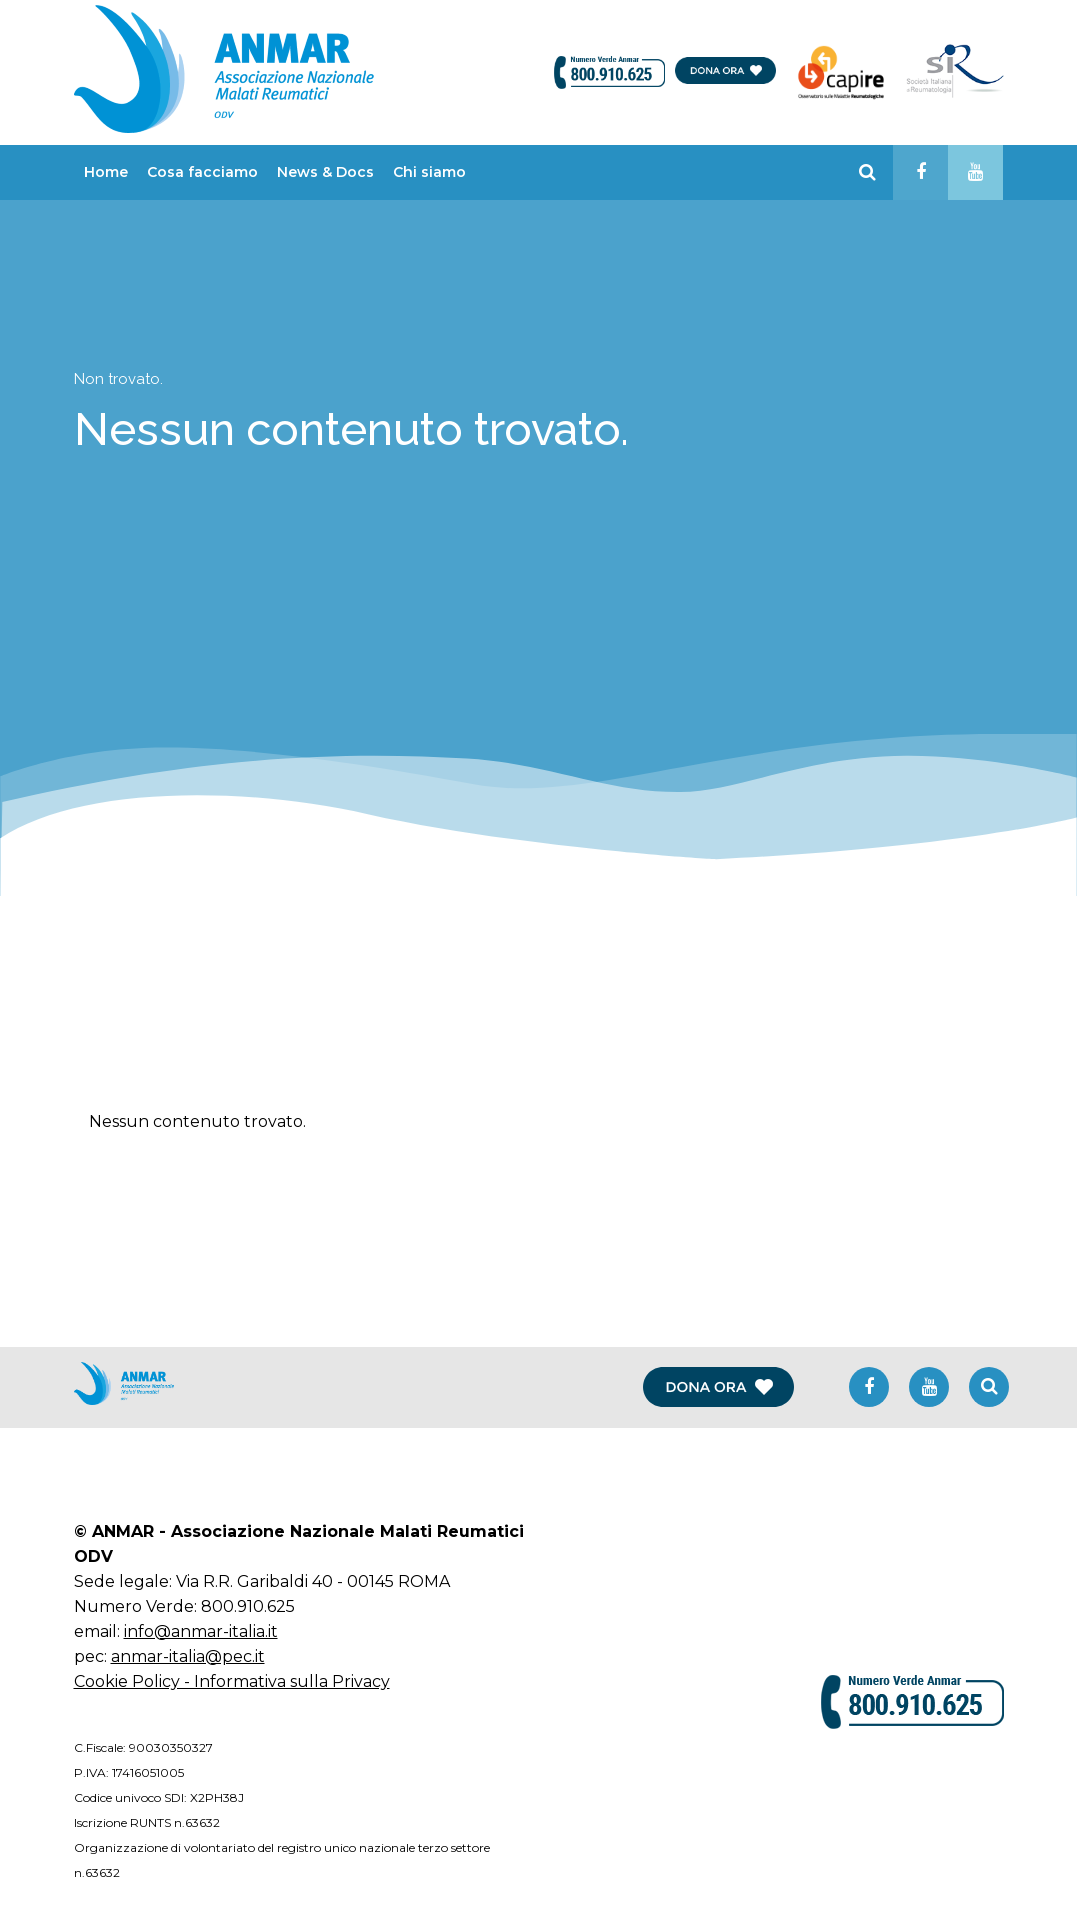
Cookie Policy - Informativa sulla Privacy (232, 1681)
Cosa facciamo (202, 172)
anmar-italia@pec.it (188, 1656)
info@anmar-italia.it (201, 1631)
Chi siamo (429, 172)
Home (106, 172)
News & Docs (325, 172)
